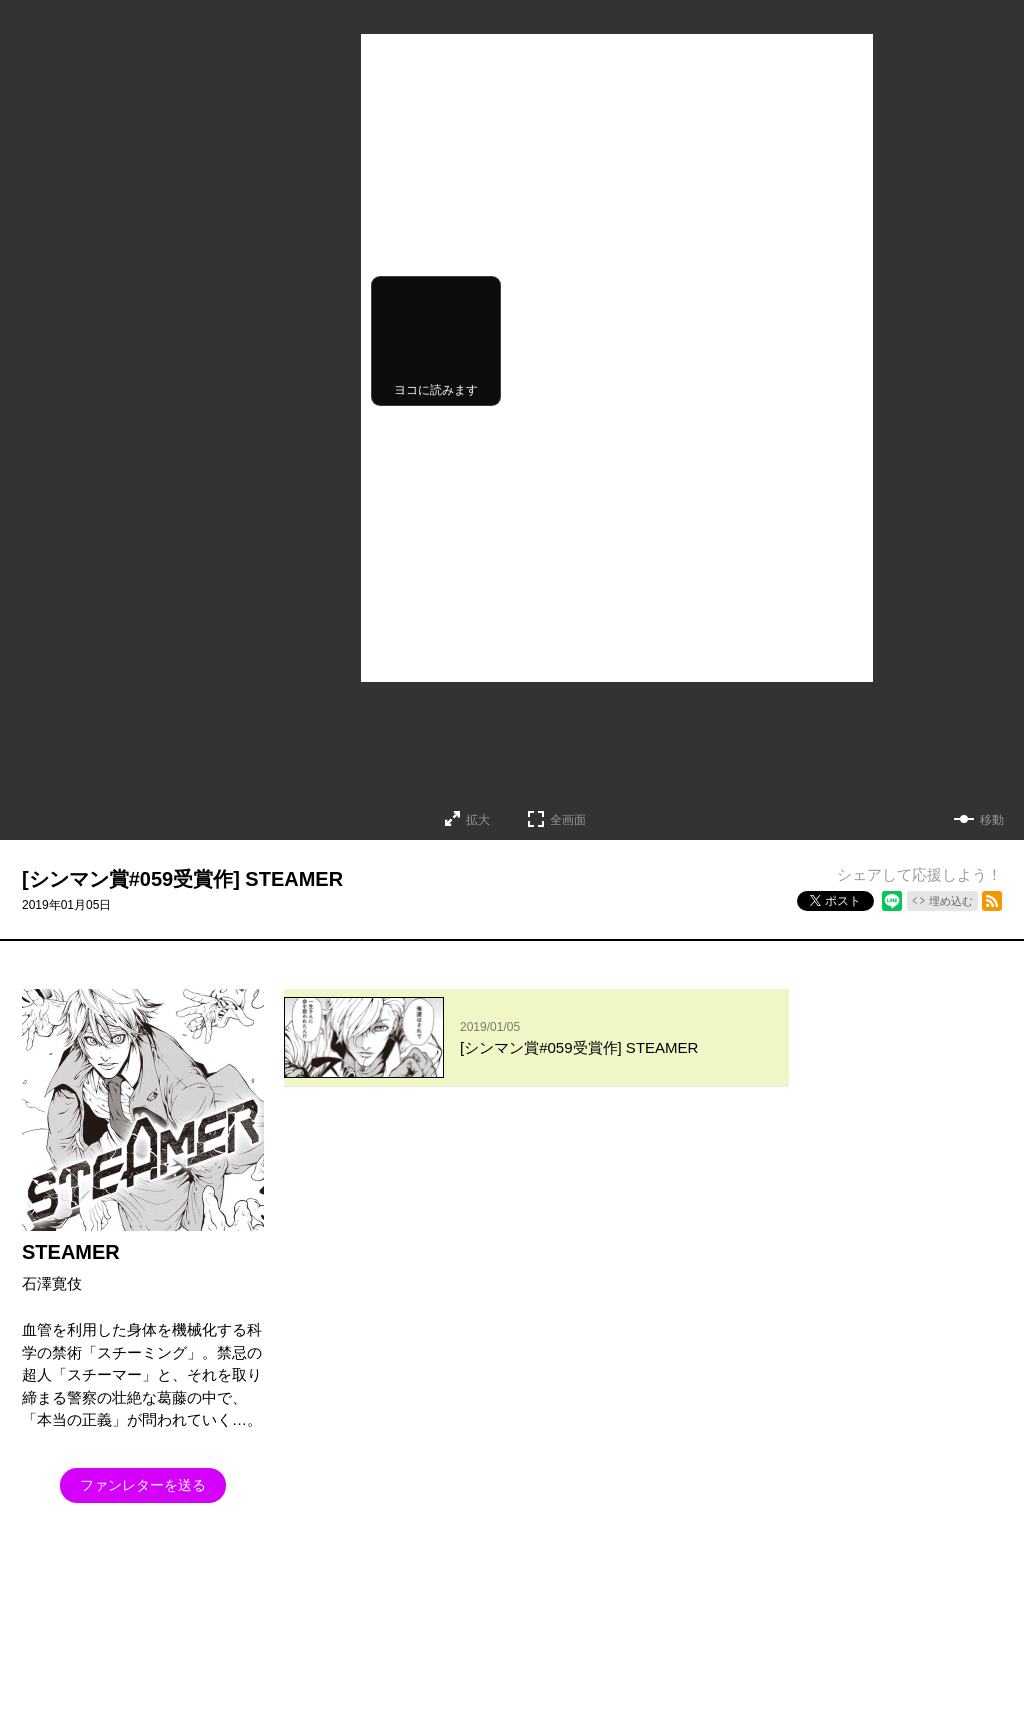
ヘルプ (445, 1642)
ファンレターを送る (143, 1485)
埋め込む (951, 901)
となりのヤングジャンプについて (110, 1642)
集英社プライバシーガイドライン (313, 1642)
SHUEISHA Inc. (112, 1671)
